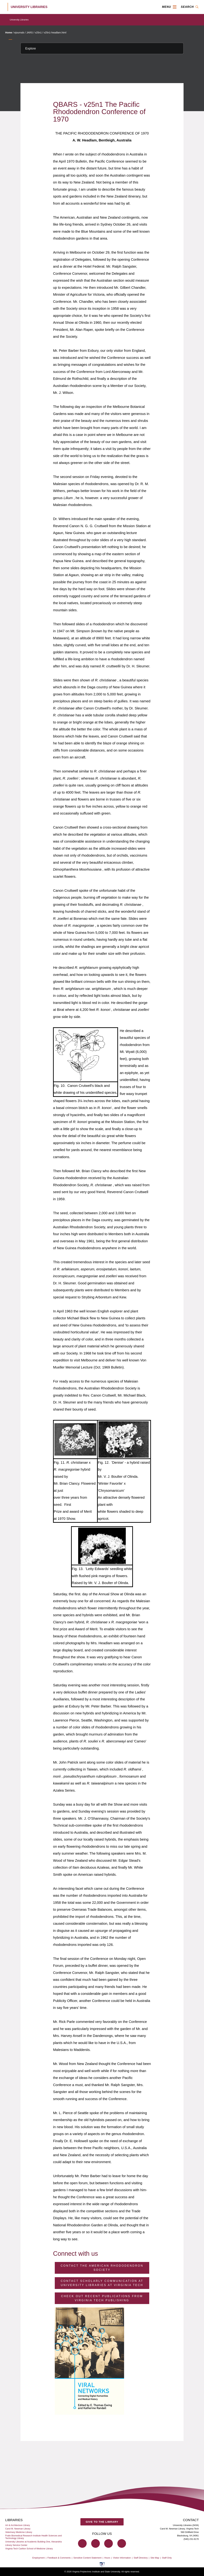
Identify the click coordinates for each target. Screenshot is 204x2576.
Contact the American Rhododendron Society (102, 2267)
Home (8, 32)
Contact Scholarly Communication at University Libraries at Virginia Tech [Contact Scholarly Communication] (102, 2283)
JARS (29, 32)
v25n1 (38, 32)
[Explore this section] (102, 48)
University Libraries (19, 19)
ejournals (19, 32)
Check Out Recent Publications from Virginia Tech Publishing (102, 2298)
